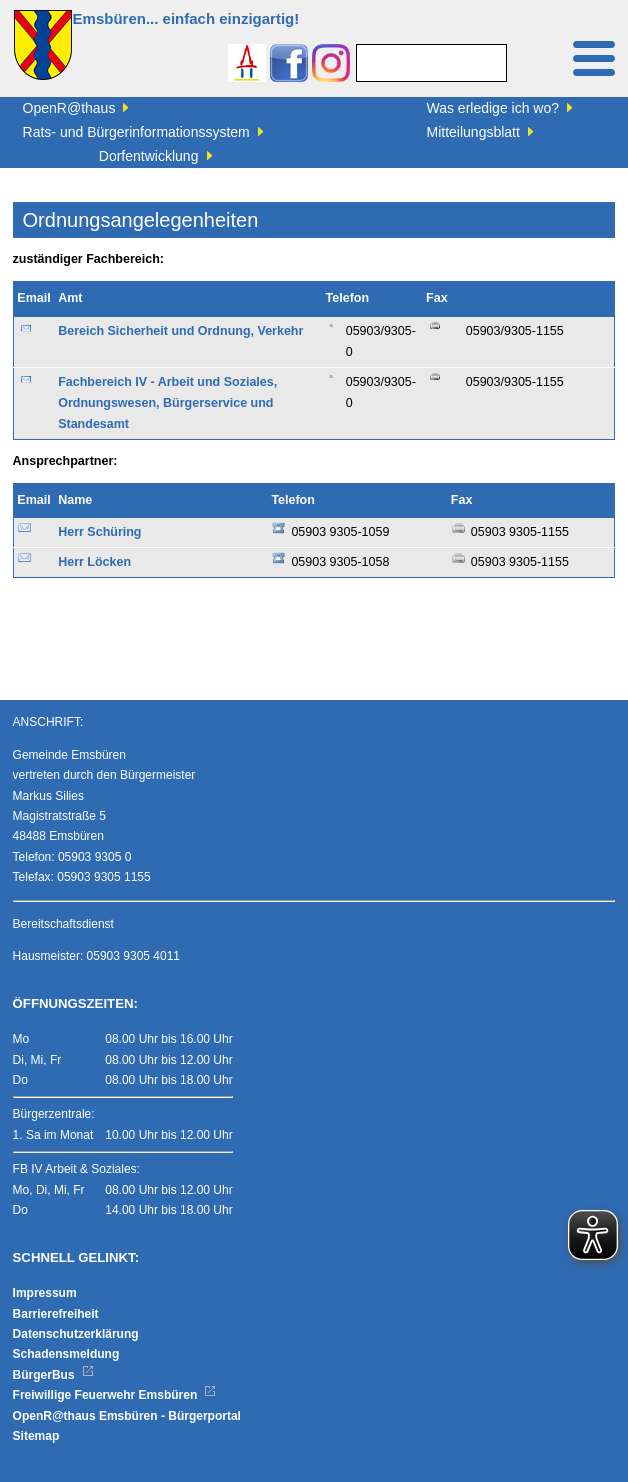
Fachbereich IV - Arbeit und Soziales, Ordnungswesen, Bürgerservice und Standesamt (167, 403)
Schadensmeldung (66, 1354)
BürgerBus (53, 1375)
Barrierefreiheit (56, 1314)
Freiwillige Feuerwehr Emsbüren (115, 1395)
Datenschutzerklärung (76, 1334)
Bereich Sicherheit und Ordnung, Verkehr (180, 331)
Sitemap (36, 1436)
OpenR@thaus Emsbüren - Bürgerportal (127, 1416)
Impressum (45, 1293)
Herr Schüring (99, 532)
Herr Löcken (94, 562)
